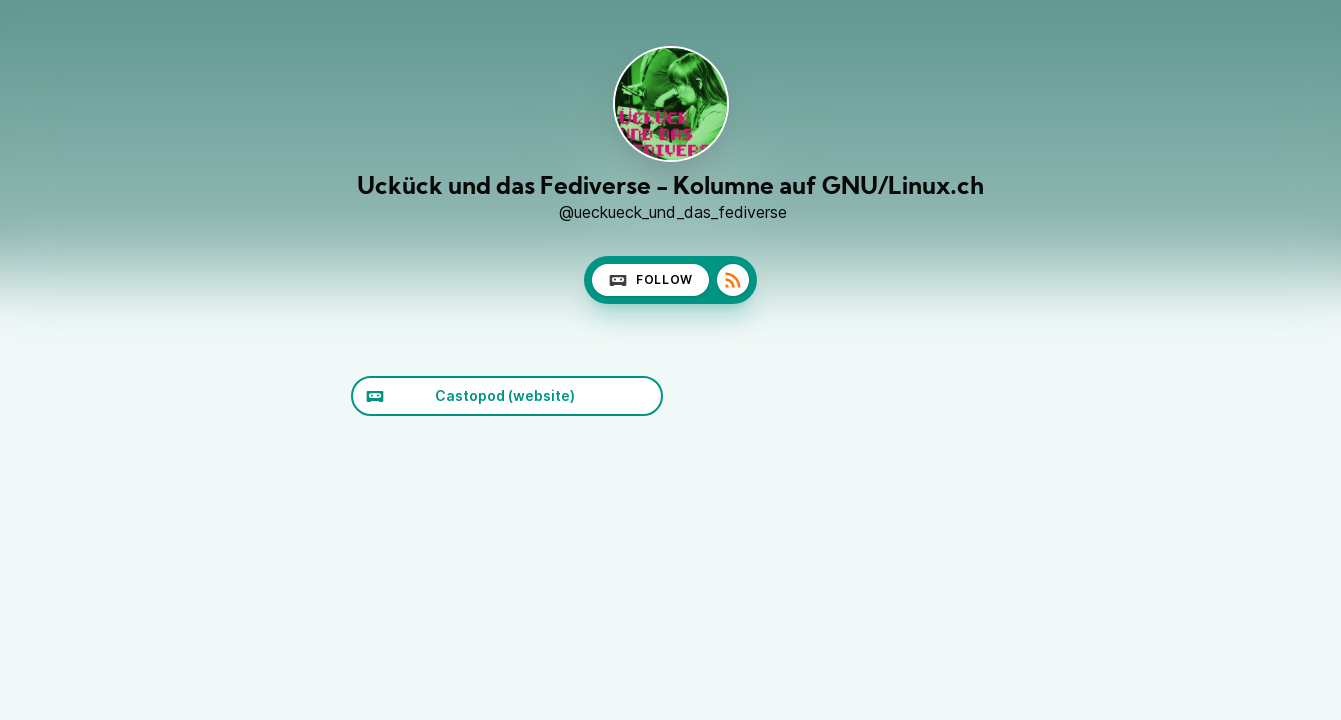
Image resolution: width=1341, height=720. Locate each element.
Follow (650, 280)
